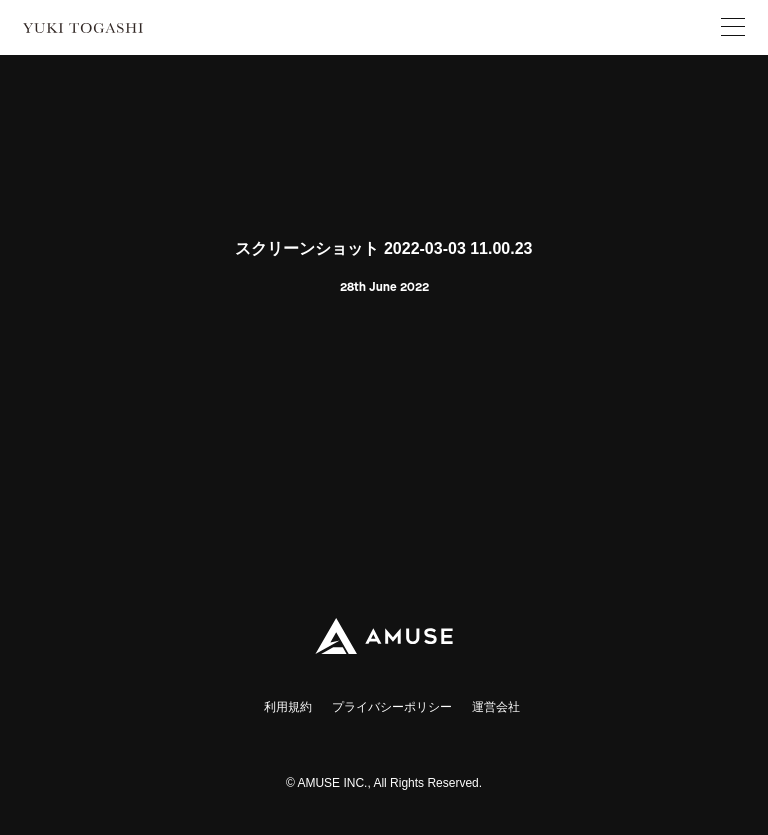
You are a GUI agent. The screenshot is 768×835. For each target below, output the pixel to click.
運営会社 (496, 707)
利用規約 (288, 707)
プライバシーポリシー (392, 707)
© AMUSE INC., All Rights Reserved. (384, 783)
